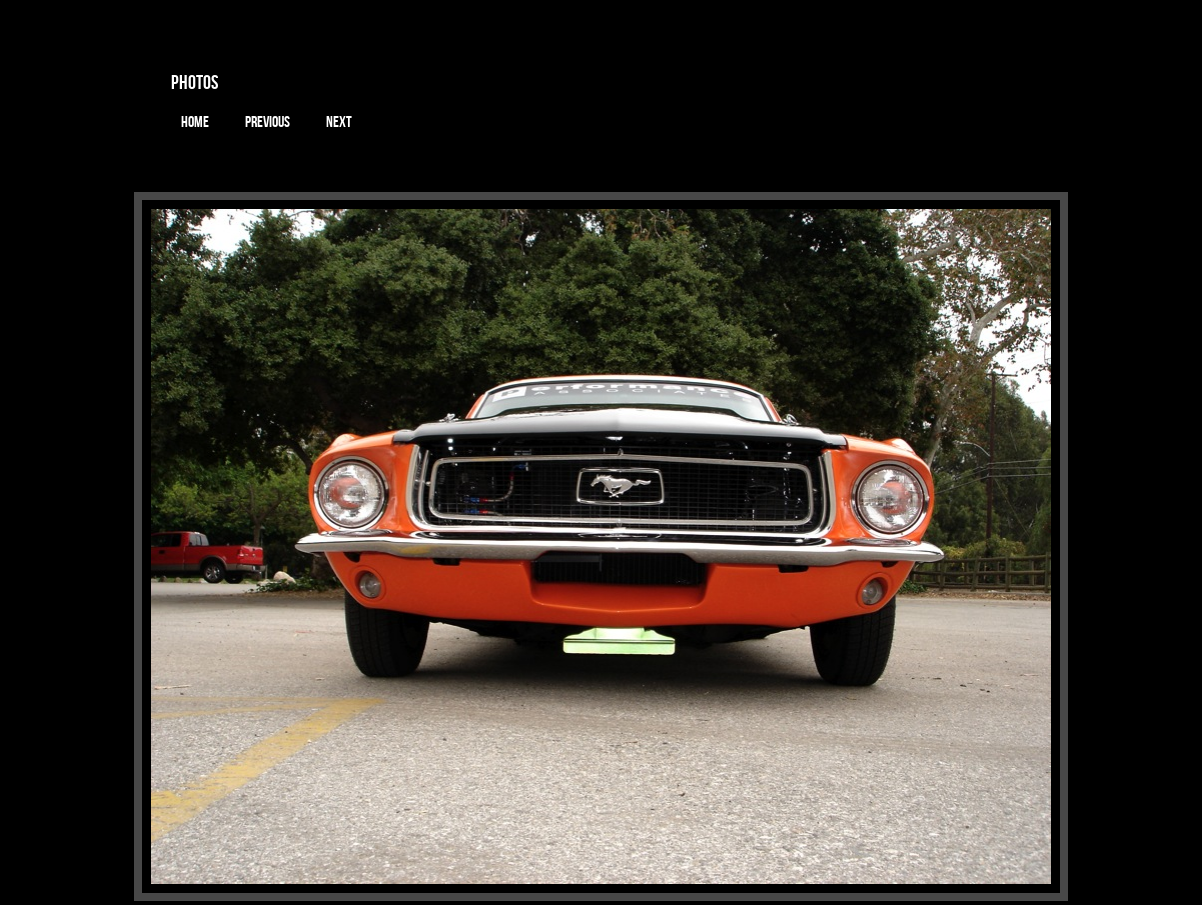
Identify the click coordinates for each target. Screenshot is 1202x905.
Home (195, 122)
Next (339, 122)
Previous (267, 122)
